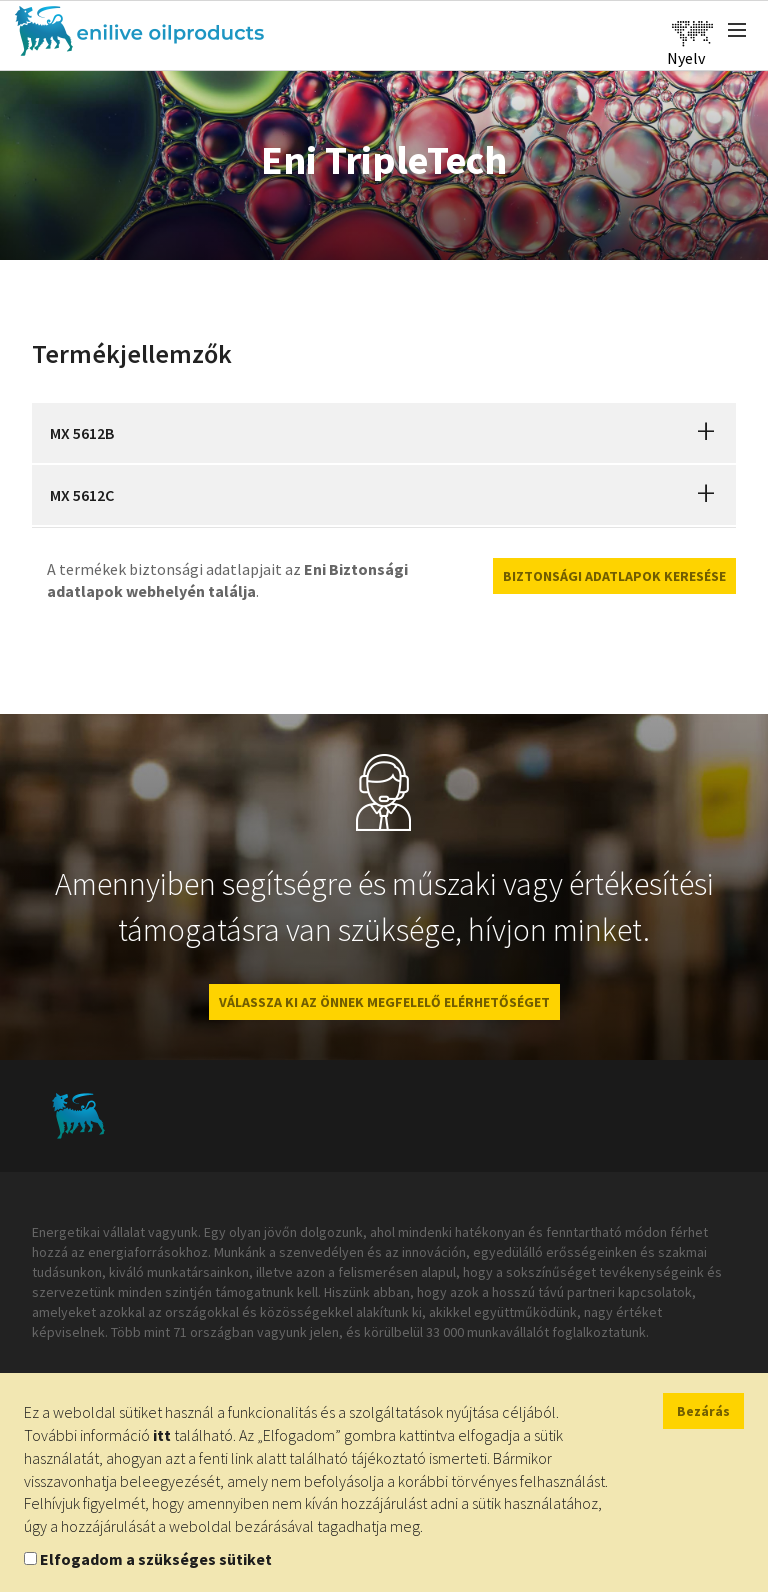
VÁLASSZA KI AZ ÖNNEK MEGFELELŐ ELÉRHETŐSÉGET (384, 1002)
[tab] (384, 433)
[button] (706, 433)
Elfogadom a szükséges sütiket (156, 1559)
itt (162, 1435)
